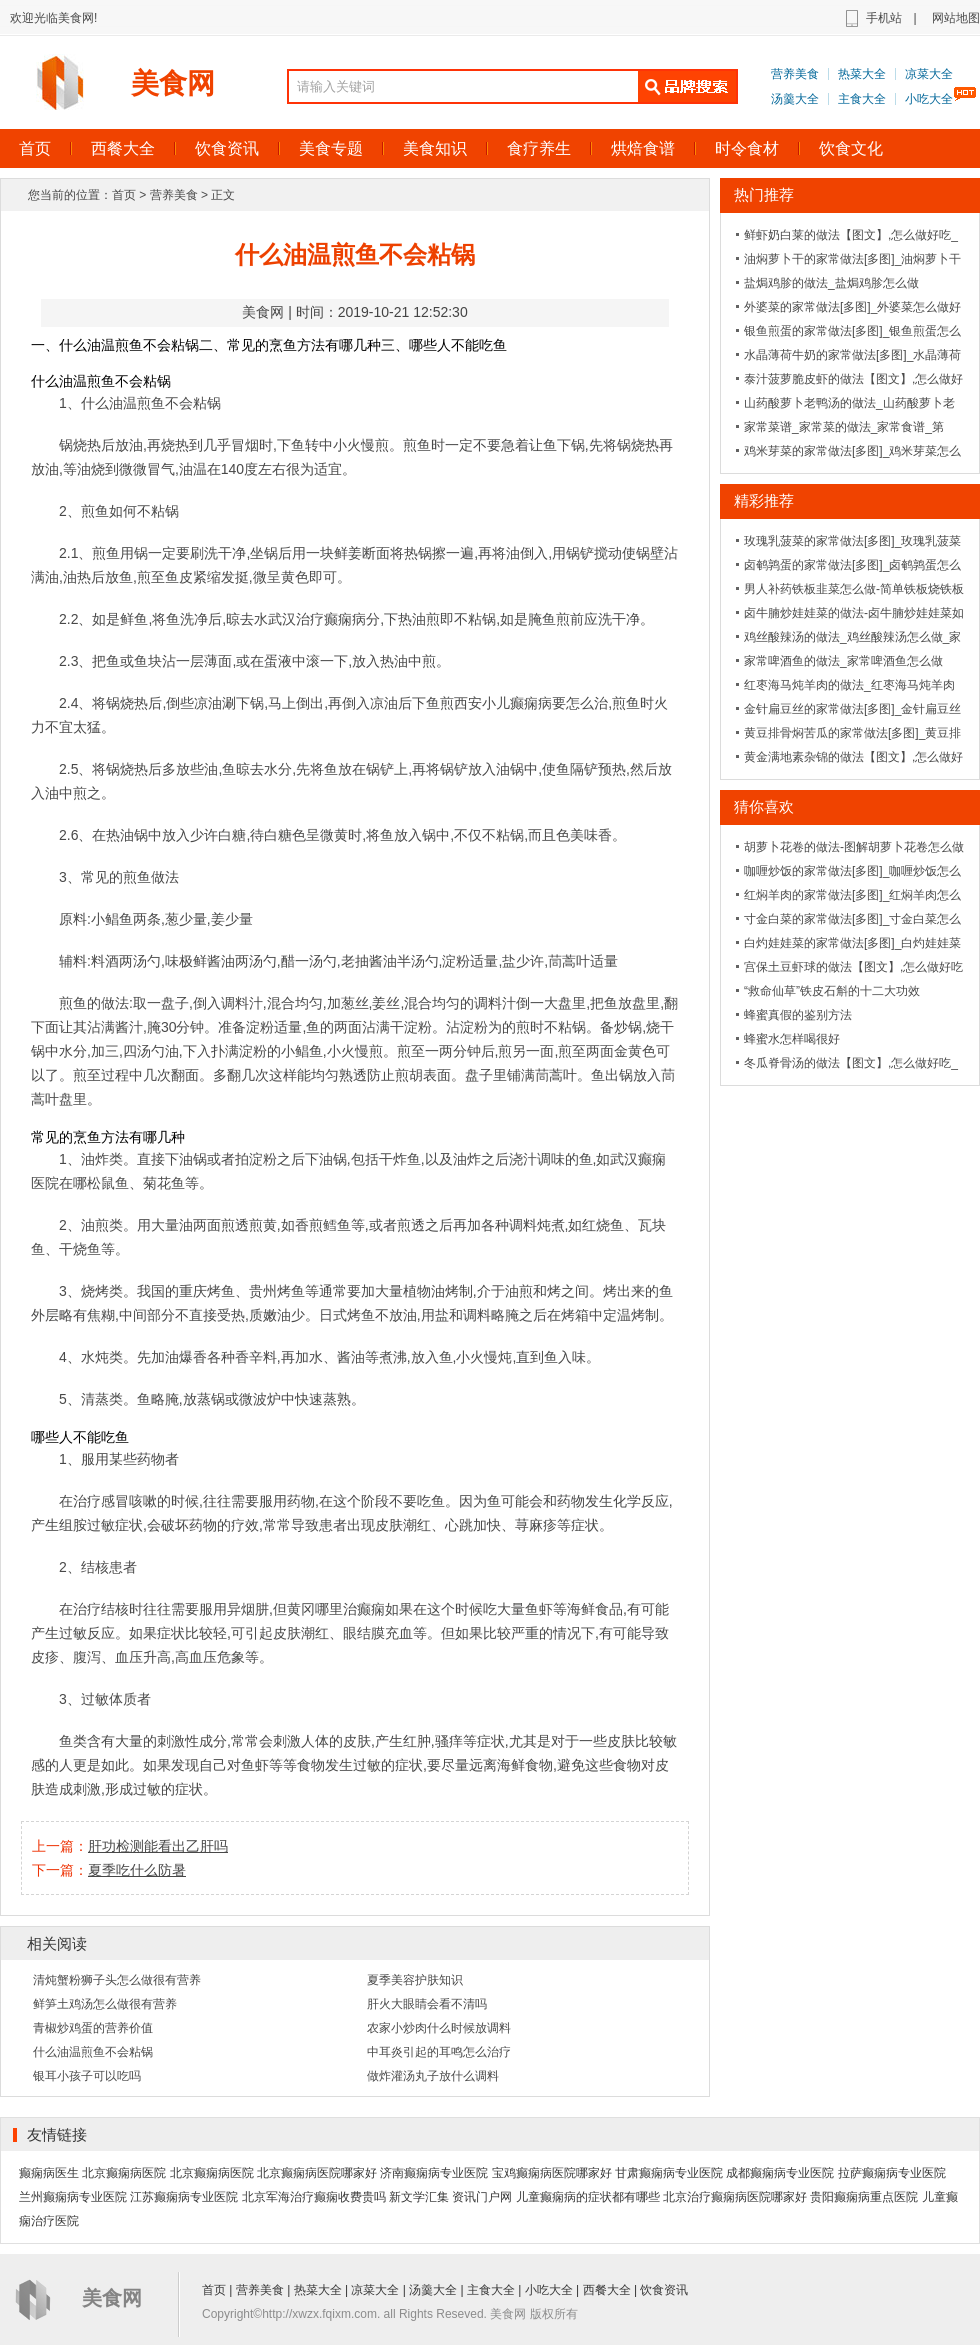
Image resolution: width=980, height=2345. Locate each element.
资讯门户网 (482, 2197)
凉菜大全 (929, 74)
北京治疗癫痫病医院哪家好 (735, 2197)
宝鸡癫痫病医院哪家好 (552, 2173)
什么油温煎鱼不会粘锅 (93, 2052)
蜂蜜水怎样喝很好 (792, 1039)
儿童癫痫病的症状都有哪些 (588, 2197)
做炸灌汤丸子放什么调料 (433, 2076)
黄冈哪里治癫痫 (336, 1609)
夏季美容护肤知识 (415, 1980)
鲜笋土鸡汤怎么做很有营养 (105, 2004)
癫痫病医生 (49, 2173)
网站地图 (956, 18)
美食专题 (331, 148)
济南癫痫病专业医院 (434, 2173)
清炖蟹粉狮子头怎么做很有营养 (117, 1980)
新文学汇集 (419, 2197)
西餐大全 (123, 148)
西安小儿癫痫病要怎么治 (531, 703)
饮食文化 (851, 148)
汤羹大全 (795, 99)
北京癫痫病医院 (124, 2173)
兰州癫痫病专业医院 (73, 2197)
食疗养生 (539, 148)
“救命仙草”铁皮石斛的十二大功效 (832, 991)
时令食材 (747, 148)
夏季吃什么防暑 (137, 1870)
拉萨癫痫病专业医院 (892, 2173)
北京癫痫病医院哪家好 (317, 2173)
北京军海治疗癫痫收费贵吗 (314, 2197)
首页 (124, 195)
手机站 (884, 18)
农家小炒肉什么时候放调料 (439, 2028)
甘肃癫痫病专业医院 (669, 2173)
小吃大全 (929, 99)
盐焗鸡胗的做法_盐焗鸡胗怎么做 (831, 283)
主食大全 (862, 99)
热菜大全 (862, 74)
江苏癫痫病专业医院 (184, 2197)
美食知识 (435, 148)
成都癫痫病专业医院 (780, 2173)
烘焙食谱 (643, 148)
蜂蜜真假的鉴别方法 (798, 1015)
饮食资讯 (227, 148)
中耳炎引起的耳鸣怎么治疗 (439, 2052)
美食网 (173, 83)
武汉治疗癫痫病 (317, 619)
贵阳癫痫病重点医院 (864, 2197)
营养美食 (795, 74)
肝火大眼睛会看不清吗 (427, 2004)
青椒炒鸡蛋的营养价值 (93, 2028)
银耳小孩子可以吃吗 (87, 2076)
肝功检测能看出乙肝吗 (158, 1846)
